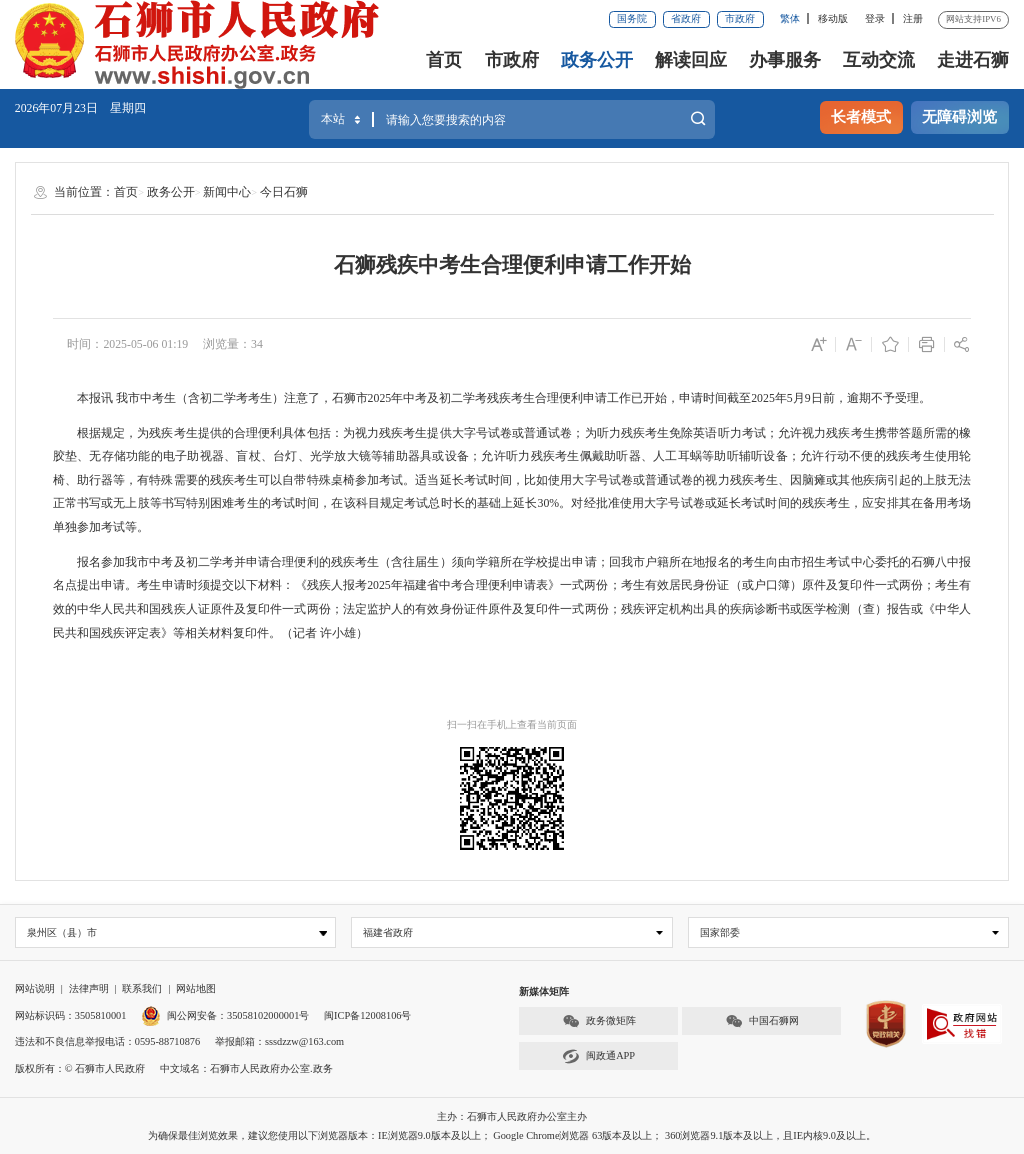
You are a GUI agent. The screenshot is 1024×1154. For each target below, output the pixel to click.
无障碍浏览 (959, 117)
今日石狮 (284, 192)
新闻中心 (227, 192)
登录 (875, 18)
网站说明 (35, 988)
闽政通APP (598, 1056)
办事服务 (785, 60)
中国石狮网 (762, 1021)
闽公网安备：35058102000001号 (225, 1015)
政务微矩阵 (599, 1021)
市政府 (740, 18)
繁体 (790, 18)
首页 (444, 60)
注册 (913, 18)
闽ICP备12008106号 (367, 1015)
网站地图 (196, 988)
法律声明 (89, 988)
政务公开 (597, 60)
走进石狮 (973, 60)
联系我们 (142, 988)
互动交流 (879, 60)
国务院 (632, 18)
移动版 (833, 18)
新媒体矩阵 (544, 991)
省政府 (686, 18)
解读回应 (691, 60)
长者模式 (861, 117)
